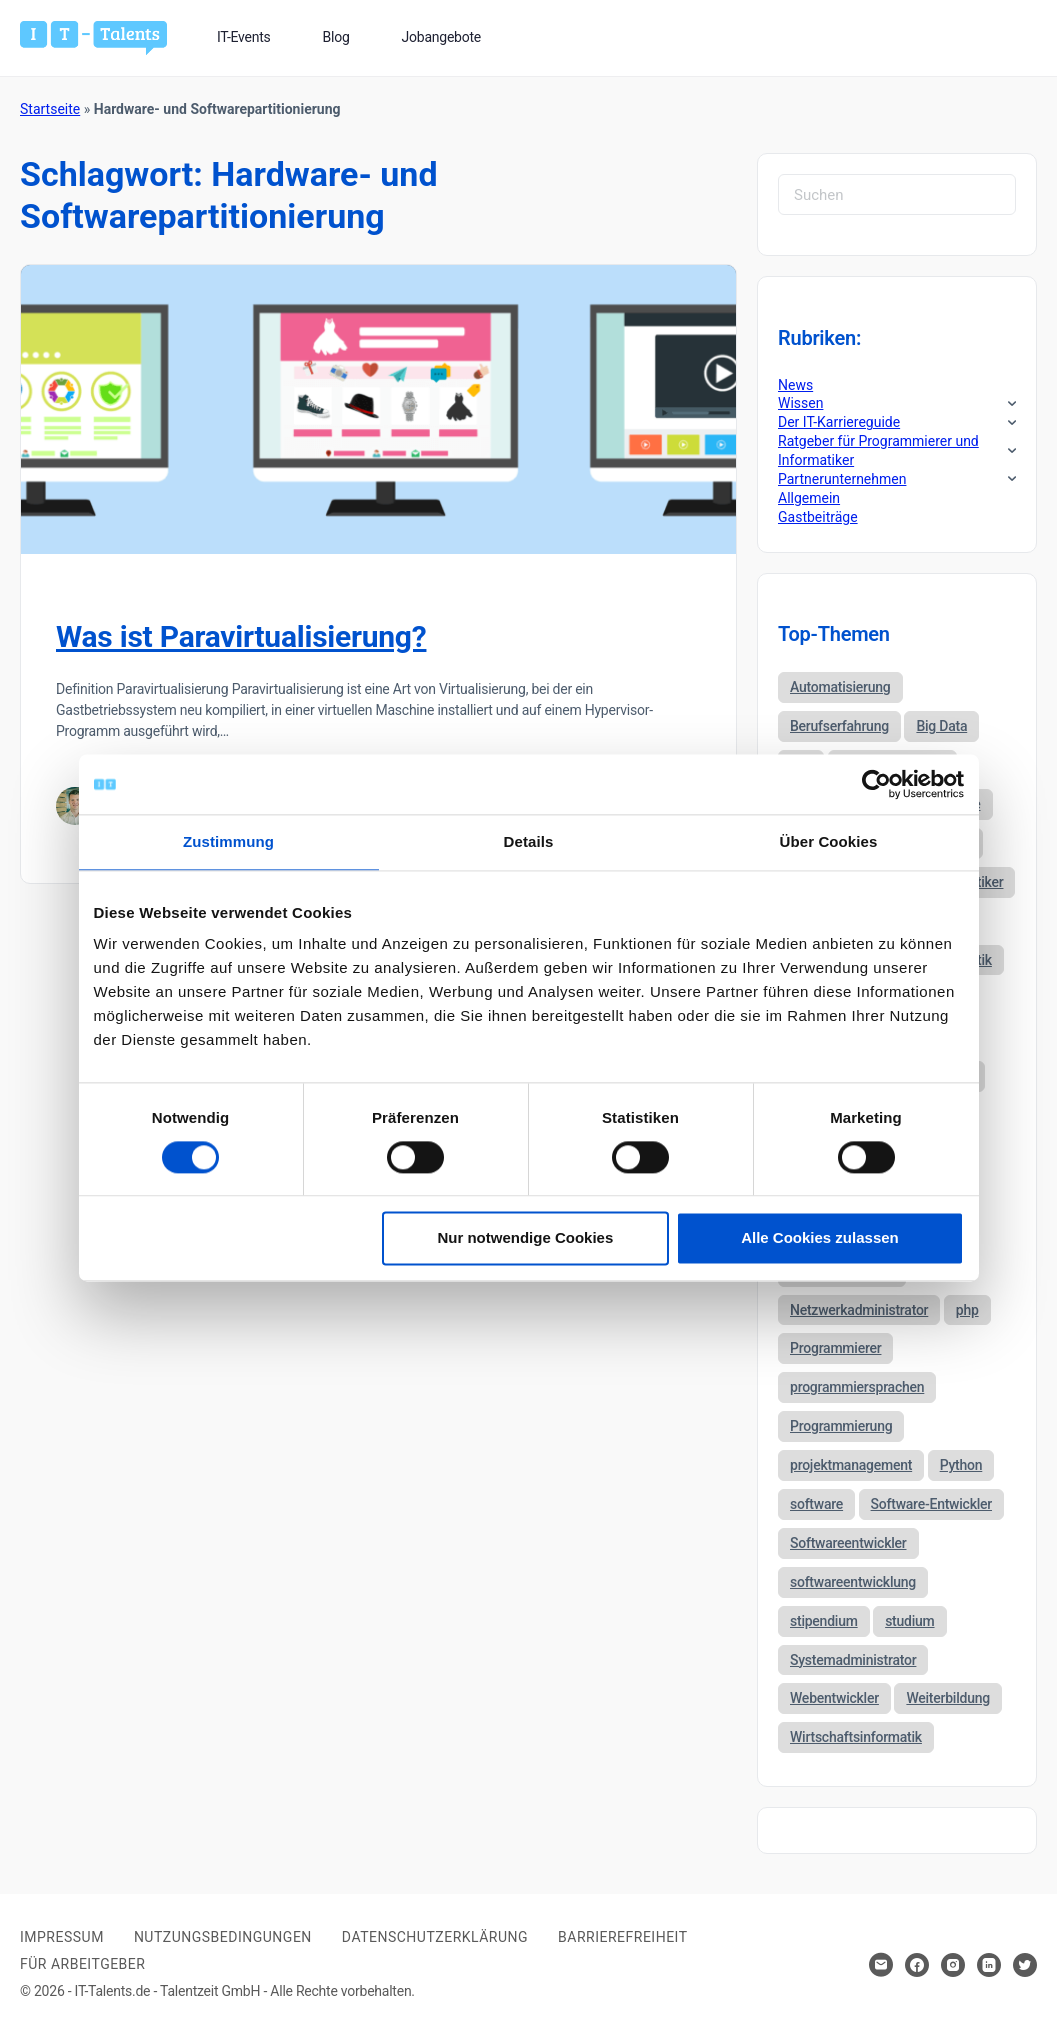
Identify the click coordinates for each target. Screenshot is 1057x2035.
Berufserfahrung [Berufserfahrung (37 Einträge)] (839, 726)
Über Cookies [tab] (829, 841)
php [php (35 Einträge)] (967, 1310)
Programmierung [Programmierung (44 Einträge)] (841, 1426)
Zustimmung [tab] (228, 841)
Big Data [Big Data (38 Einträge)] (941, 726)
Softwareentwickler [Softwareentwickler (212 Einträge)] (848, 1543)
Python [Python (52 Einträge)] (961, 1465)
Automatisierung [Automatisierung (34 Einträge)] (840, 687)
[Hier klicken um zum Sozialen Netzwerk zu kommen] (917, 1965)
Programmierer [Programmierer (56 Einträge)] (835, 1348)
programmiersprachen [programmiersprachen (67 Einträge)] (857, 1387)
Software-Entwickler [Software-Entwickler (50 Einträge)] (931, 1504)
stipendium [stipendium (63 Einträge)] (824, 1621)
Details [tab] (529, 841)
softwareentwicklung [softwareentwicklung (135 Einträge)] (853, 1582)
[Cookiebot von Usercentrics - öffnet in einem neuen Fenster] (876, 784)
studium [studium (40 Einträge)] (909, 1621)
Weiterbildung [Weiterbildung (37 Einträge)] (948, 1698)
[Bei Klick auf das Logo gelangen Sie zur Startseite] (93, 36)
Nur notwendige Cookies (525, 1238)
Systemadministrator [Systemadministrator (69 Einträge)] (853, 1660)
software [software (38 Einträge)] (816, 1504)
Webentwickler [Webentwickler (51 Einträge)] (834, 1698)
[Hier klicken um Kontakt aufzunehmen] (881, 1965)
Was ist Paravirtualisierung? (241, 636)
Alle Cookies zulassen (820, 1238)
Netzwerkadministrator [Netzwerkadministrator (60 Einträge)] (859, 1310)
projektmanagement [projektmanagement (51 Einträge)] (851, 1465)
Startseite (50, 109)
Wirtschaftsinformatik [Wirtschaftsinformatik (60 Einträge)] (856, 1737)
